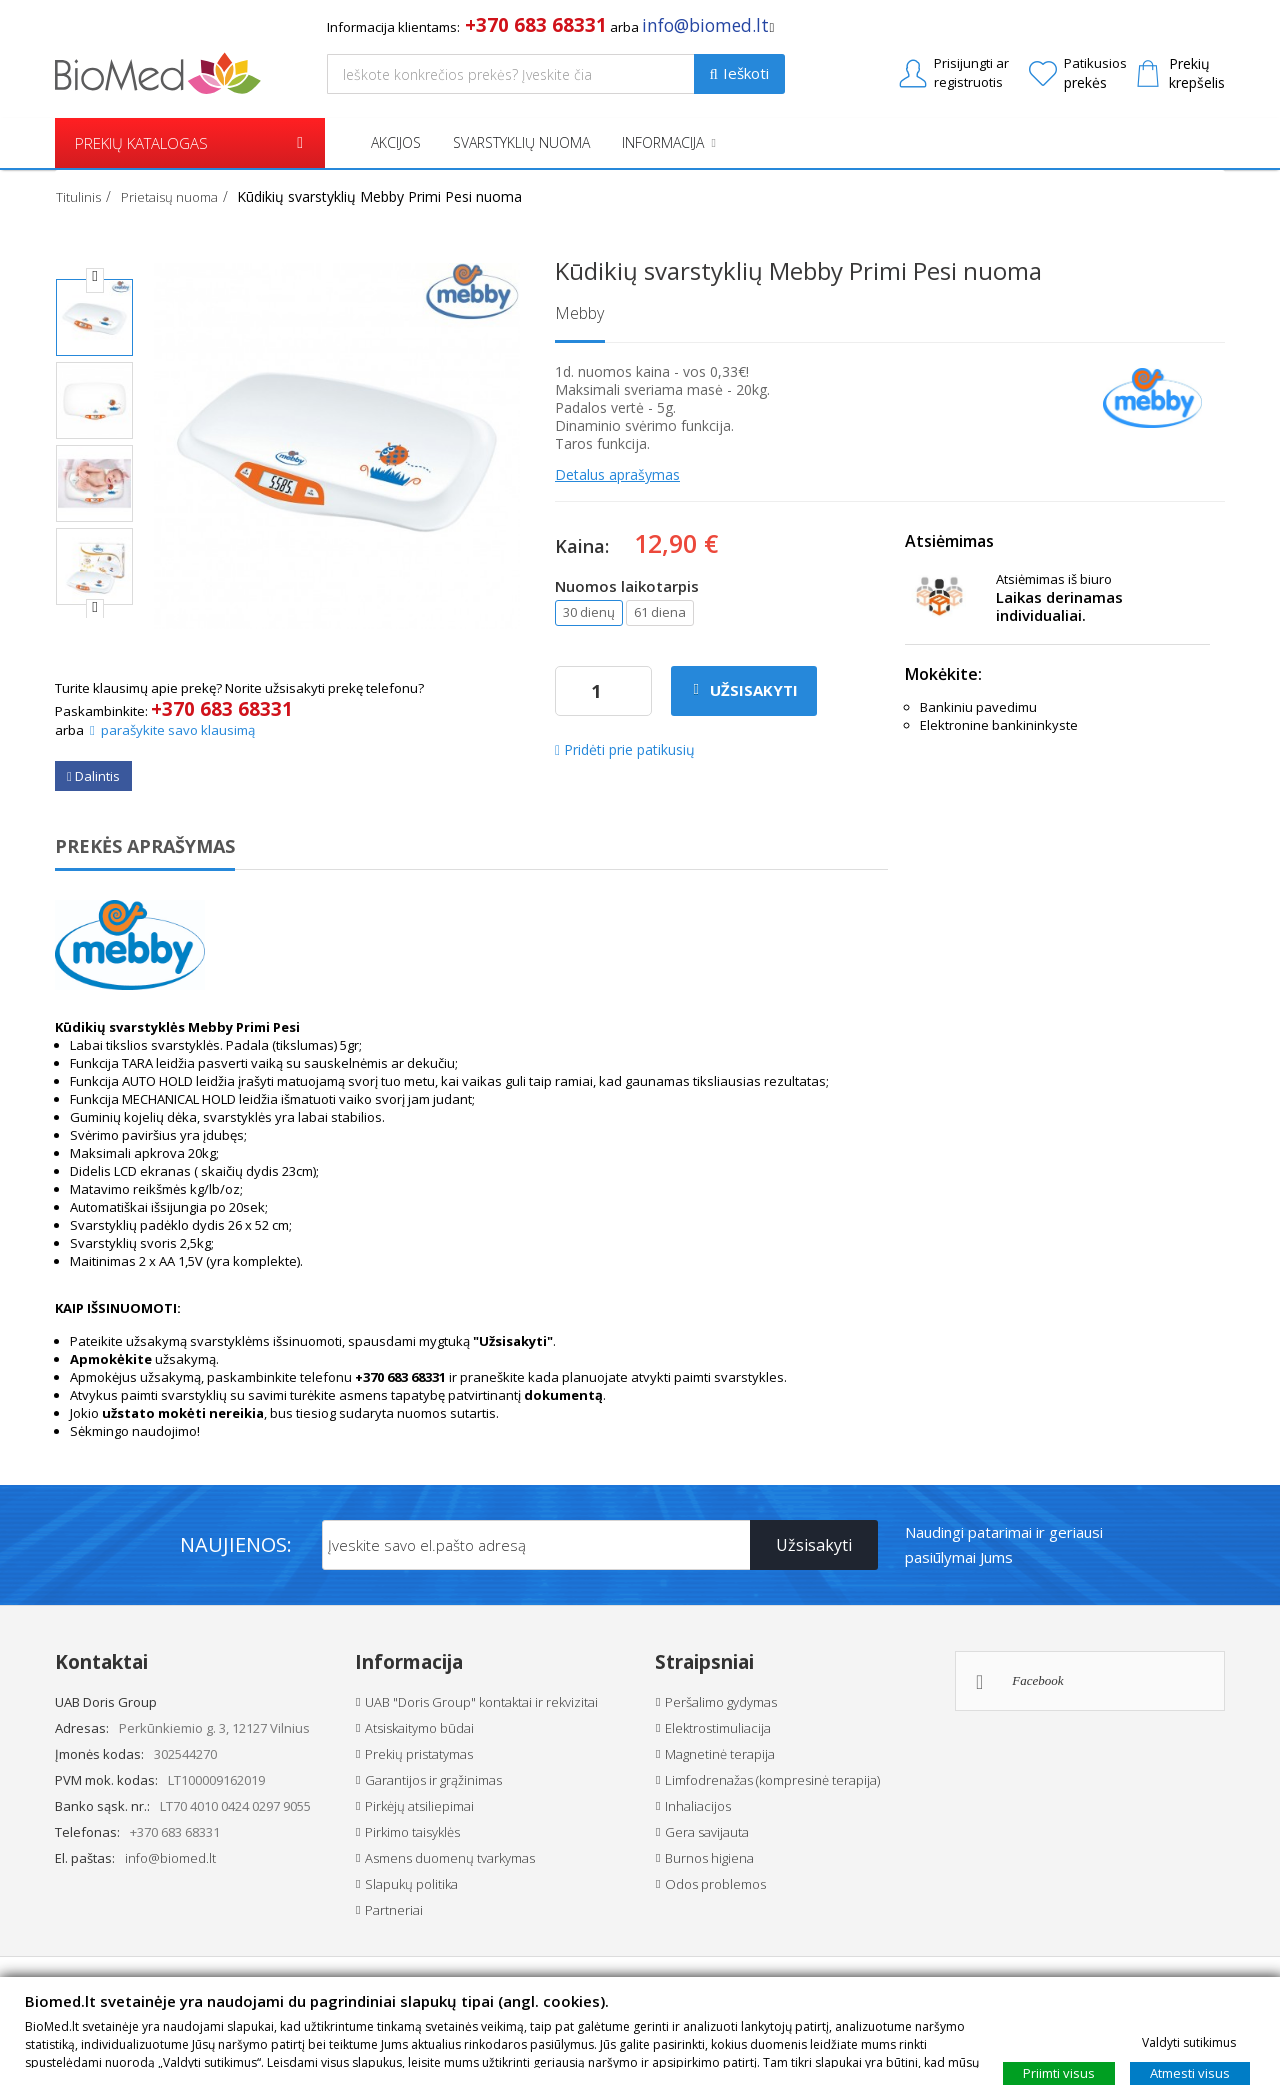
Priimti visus (1059, 2072)
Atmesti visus (1190, 2072)
